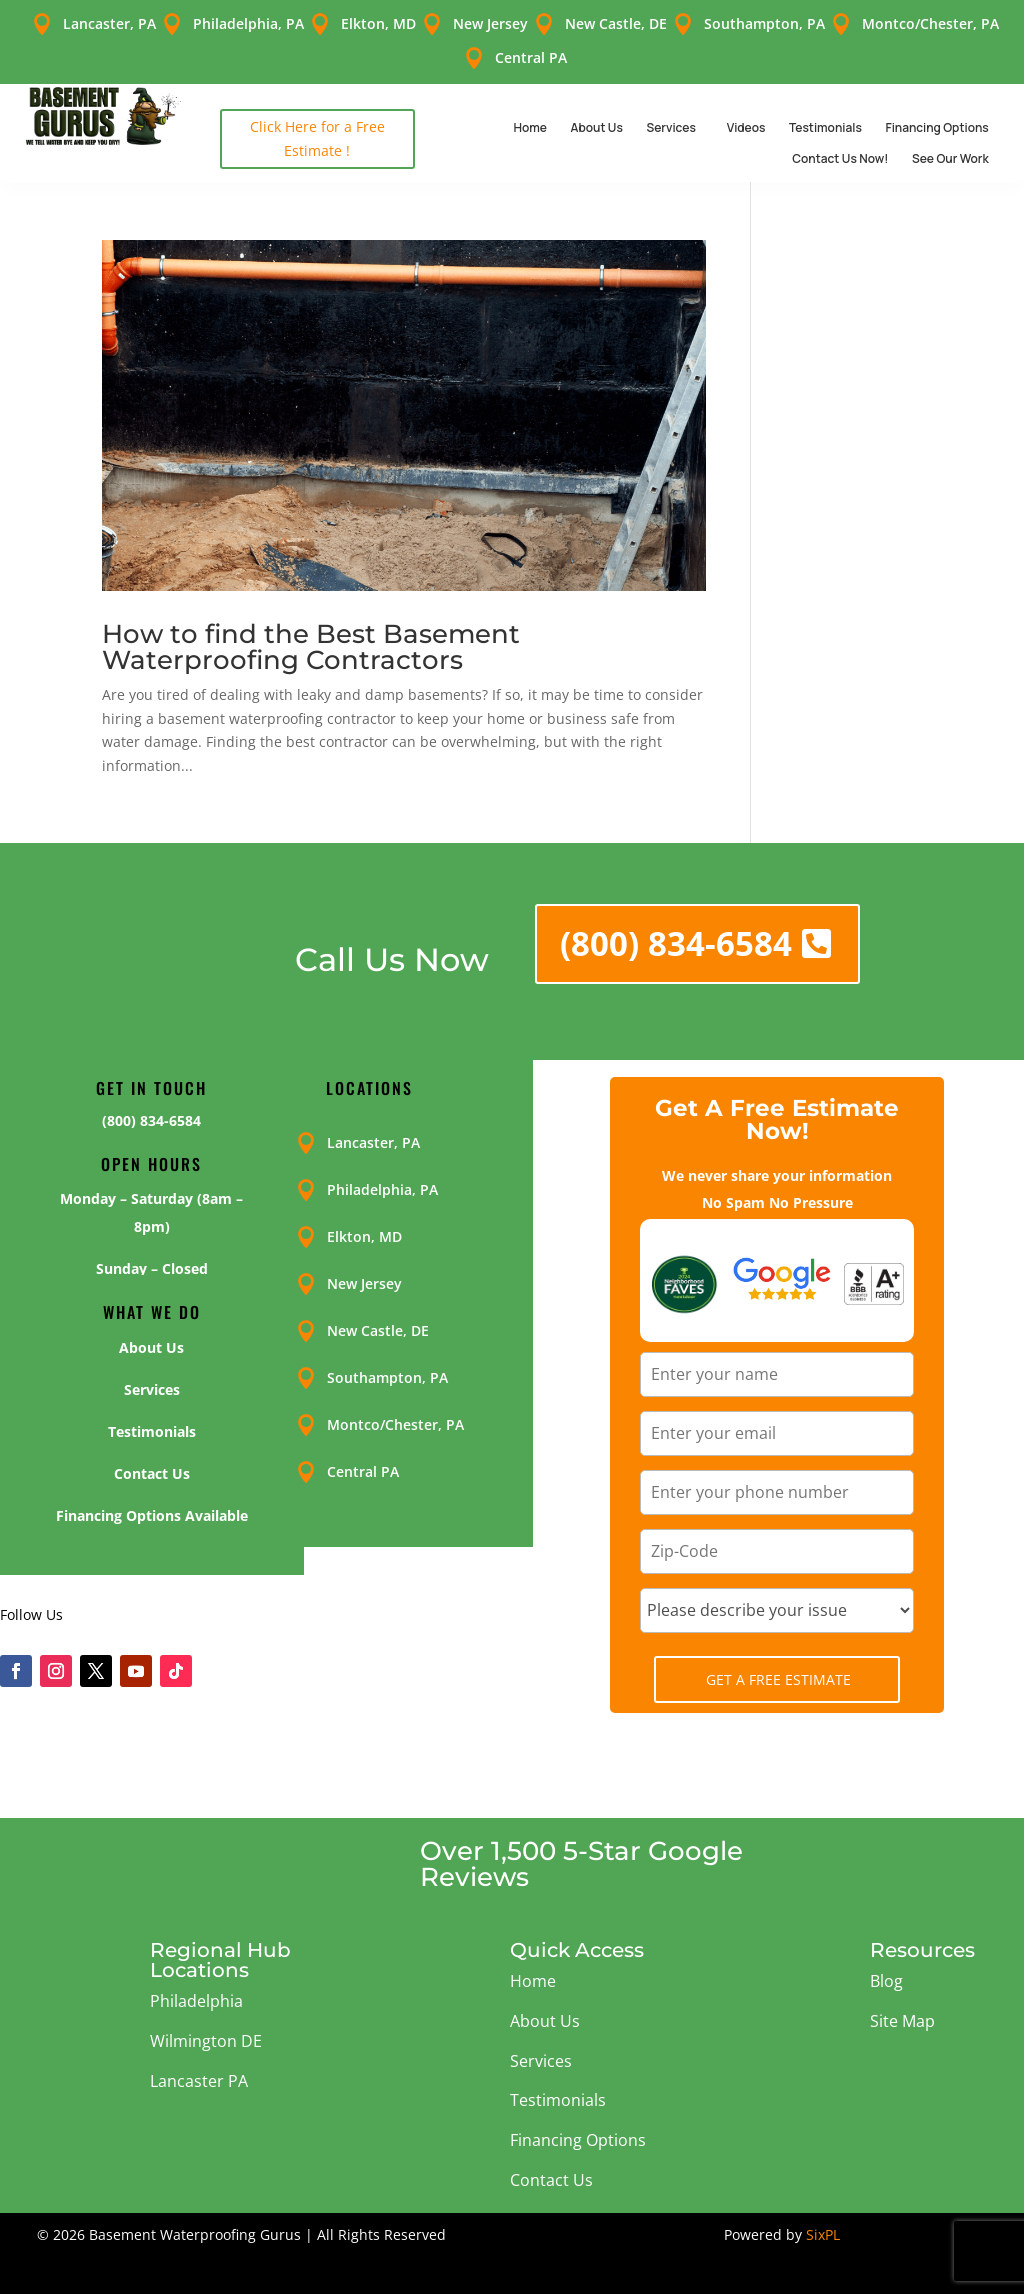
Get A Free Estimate (778, 1679)
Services (670, 127)
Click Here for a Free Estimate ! (317, 138)
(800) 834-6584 (676, 943)
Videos (746, 127)
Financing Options (936, 127)
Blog (886, 1981)
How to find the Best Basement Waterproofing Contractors (311, 647)
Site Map (902, 2021)
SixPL (823, 2234)
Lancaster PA (199, 2081)
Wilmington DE (206, 2041)
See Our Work (950, 158)
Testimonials (825, 127)
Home (530, 127)
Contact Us (551, 2180)
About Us (597, 127)
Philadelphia (196, 2001)
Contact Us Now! (840, 158)
